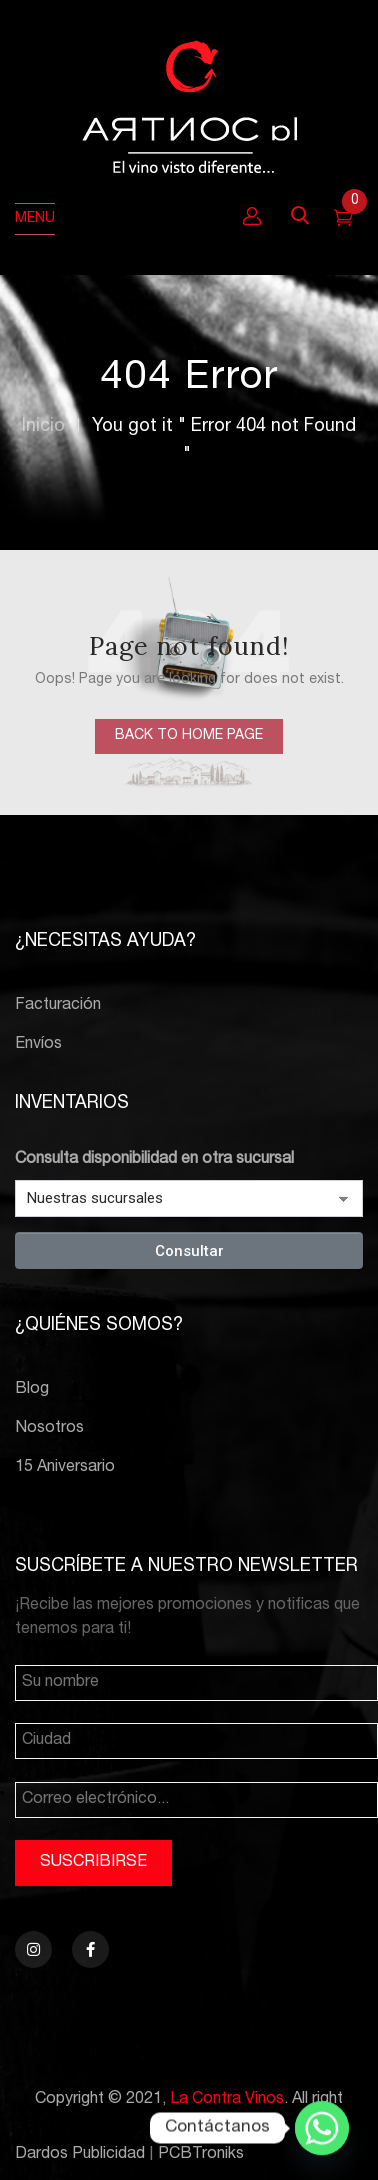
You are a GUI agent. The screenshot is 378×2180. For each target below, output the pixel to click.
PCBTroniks (201, 2155)
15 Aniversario (65, 1468)
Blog (32, 1390)
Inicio (43, 427)
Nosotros (49, 1429)
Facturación (58, 1006)
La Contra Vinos (227, 2100)
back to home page (189, 736)
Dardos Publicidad (80, 2155)
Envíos (38, 1045)
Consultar (189, 1251)
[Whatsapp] (322, 2128)
